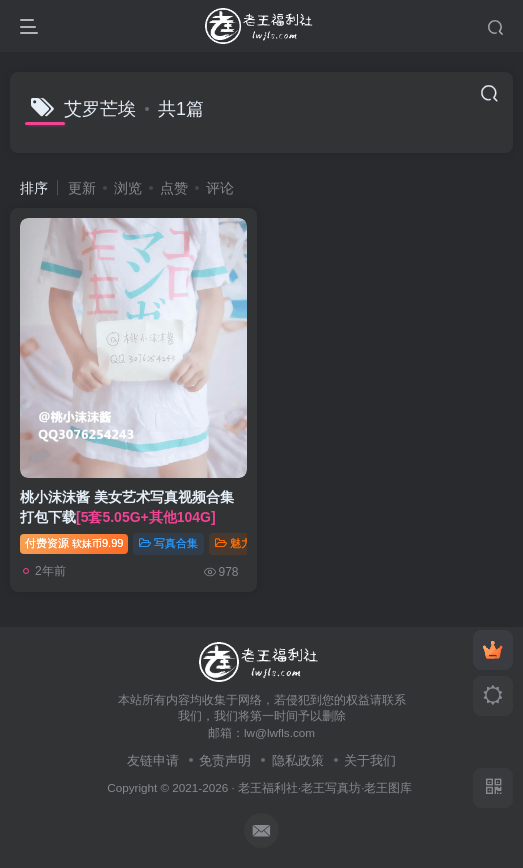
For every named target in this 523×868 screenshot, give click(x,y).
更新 (82, 188)
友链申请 (153, 760)
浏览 (128, 188)
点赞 (174, 188)
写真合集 (168, 543)
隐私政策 (298, 760)
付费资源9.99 (74, 543)
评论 (220, 188)
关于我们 (370, 760)
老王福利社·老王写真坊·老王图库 (325, 787)
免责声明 (225, 760)
